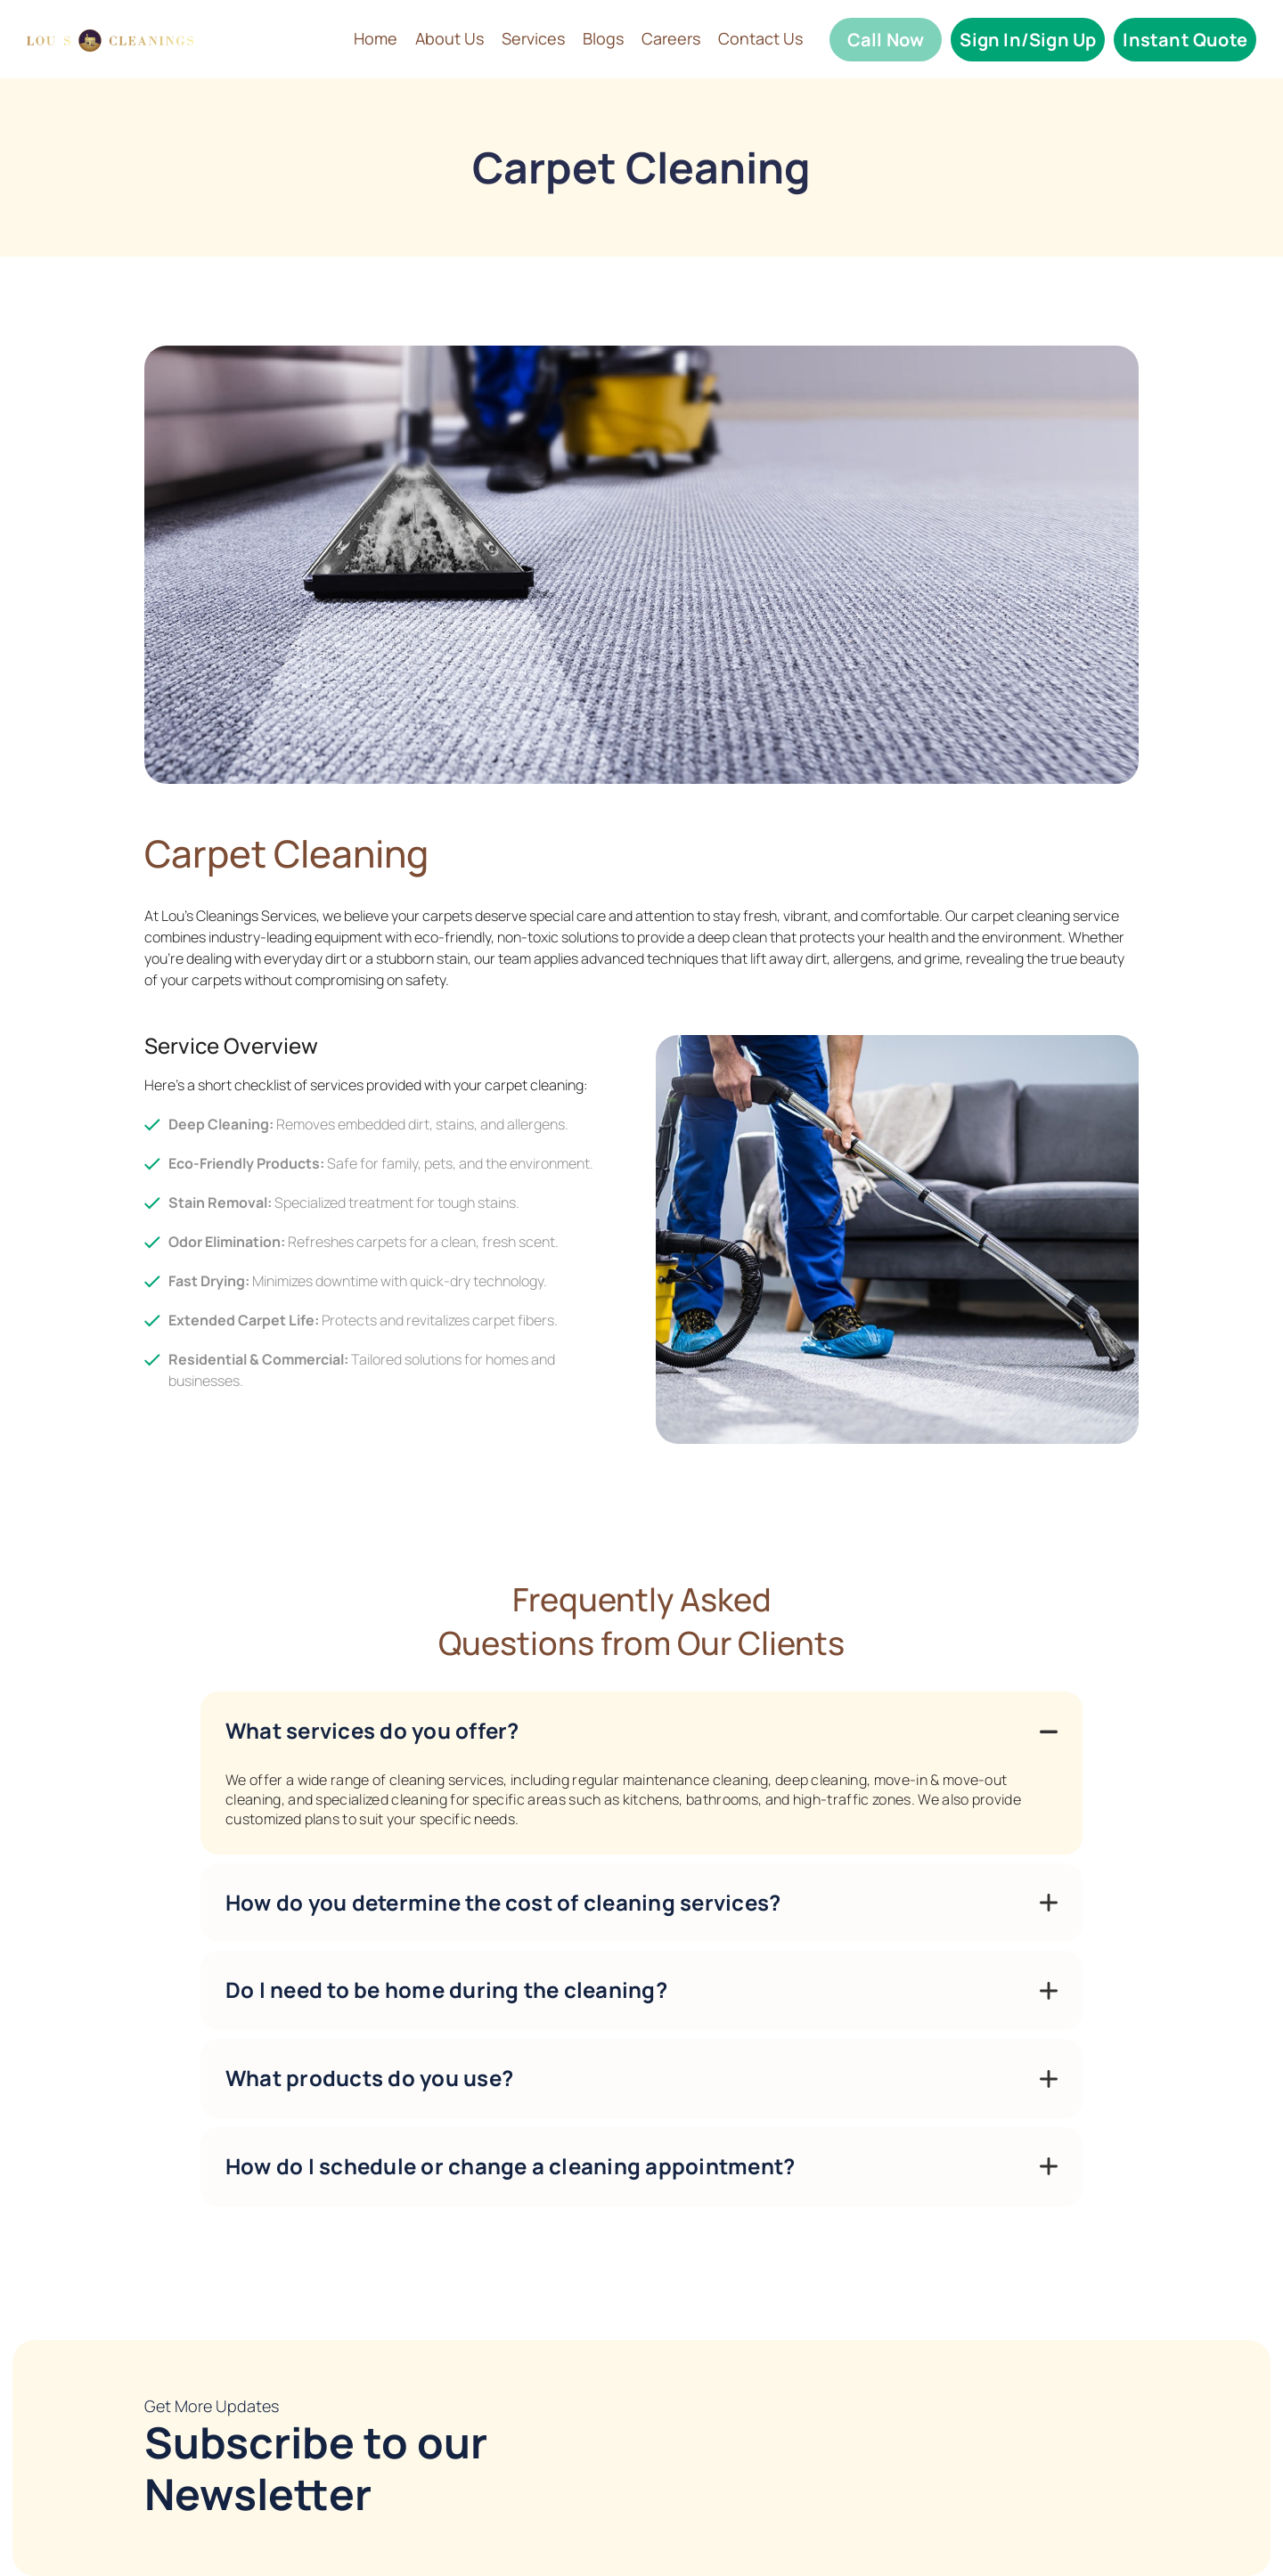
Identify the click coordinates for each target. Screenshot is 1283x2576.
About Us (449, 39)
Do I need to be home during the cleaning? (446, 1989)
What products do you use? (369, 2077)
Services (533, 39)
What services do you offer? (372, 1730)
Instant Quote (1185, 40)
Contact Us (760, 39)
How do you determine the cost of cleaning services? (502, 1902)
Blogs (603, 39)
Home (375, 39)
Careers (671, 39)
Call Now (886, 40)
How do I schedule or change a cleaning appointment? (510, 2166)
